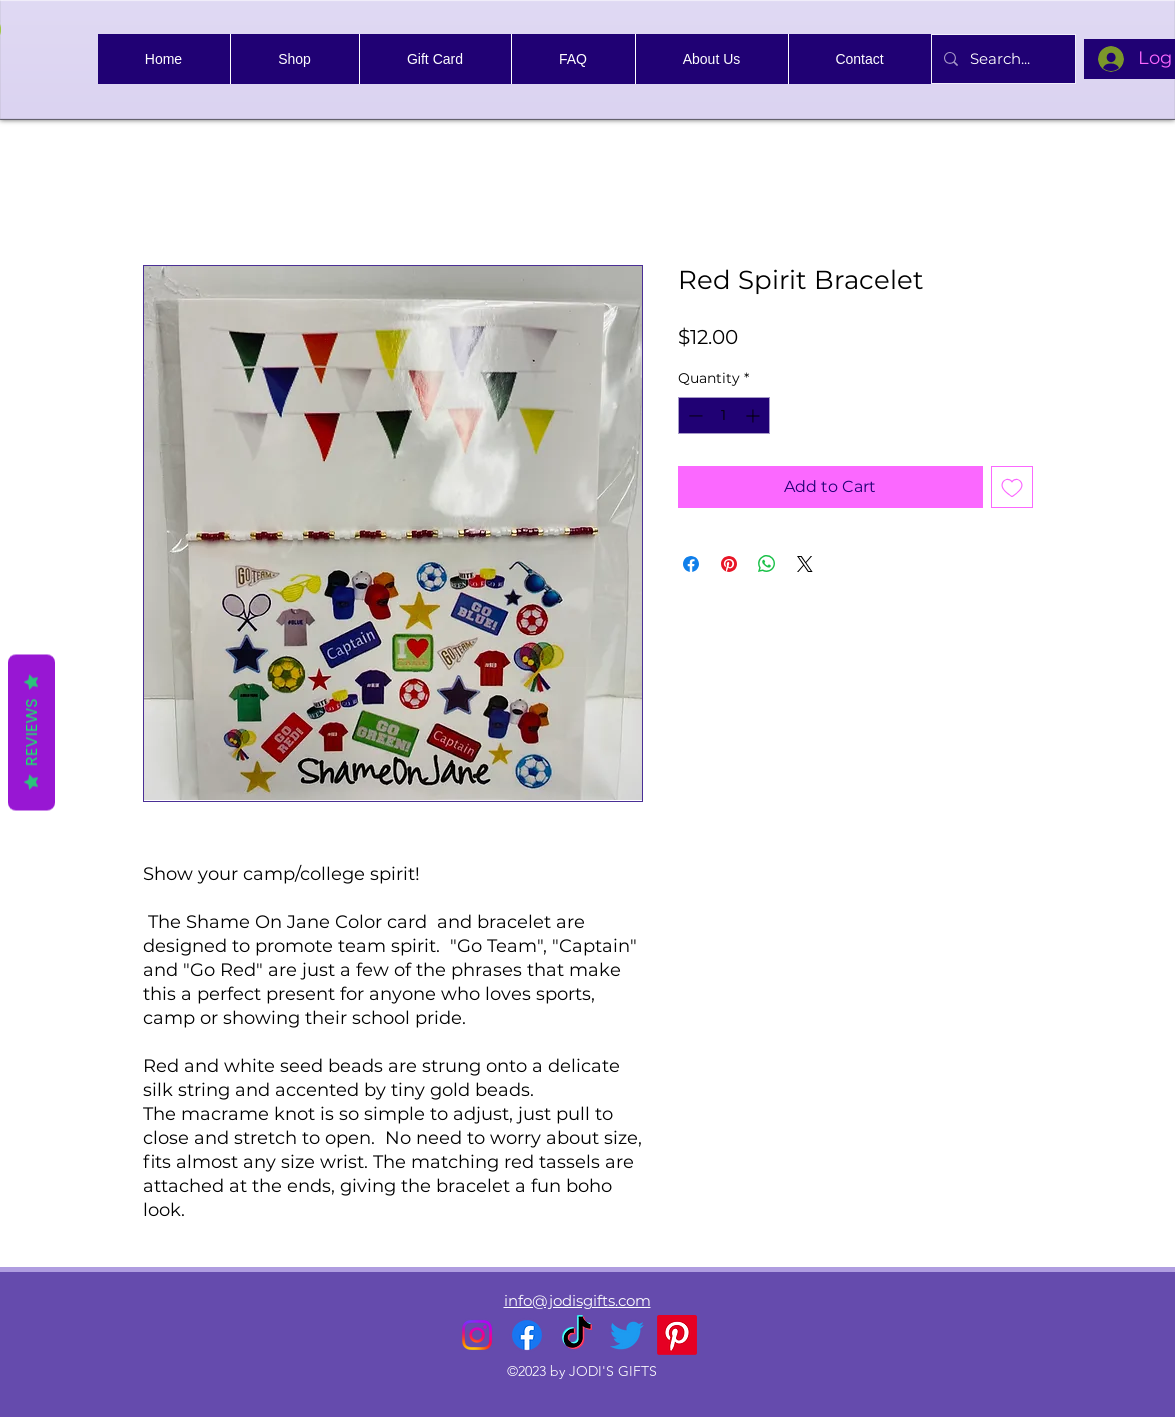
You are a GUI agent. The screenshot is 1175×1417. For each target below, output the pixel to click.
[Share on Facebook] (691, 564)
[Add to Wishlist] (1012, 487)
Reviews (31, 732)
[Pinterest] (677, 1335)
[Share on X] (805, 564)
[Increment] (754, 415)
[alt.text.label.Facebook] (527, 1335)
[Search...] (1001, 59)
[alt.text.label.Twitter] (627, 1335)
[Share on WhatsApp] (767, 564)
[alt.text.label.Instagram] (477, 1335)
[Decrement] (693, 415)
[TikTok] (577, 1335)
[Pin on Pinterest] (729, 564)
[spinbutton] (724, 415)
